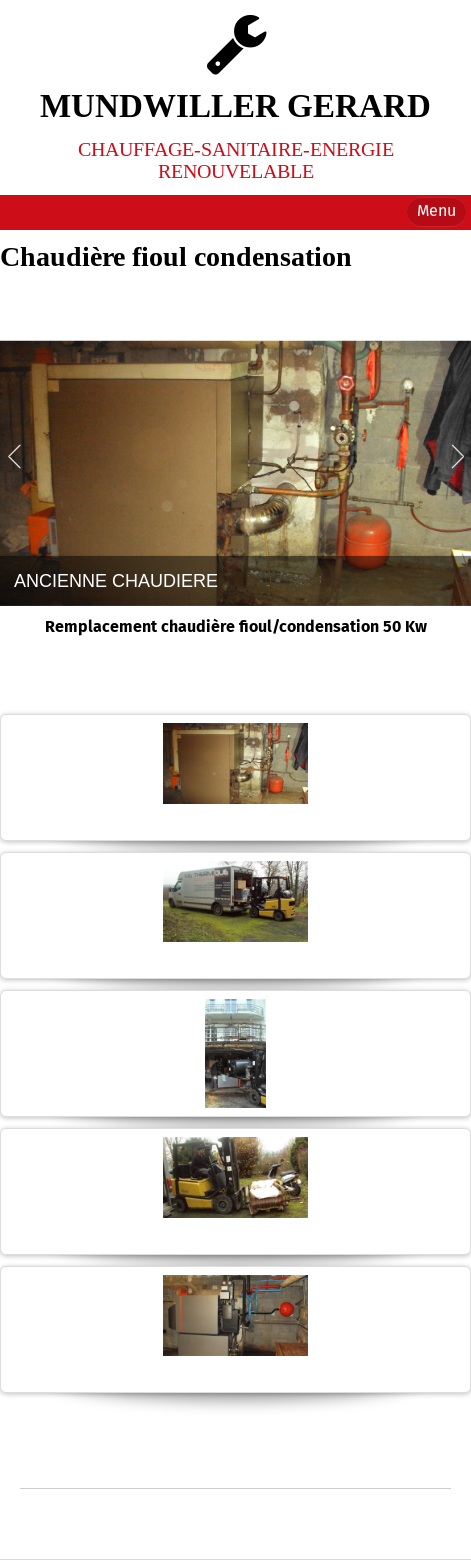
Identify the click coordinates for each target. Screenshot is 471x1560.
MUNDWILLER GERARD (235, 105)
